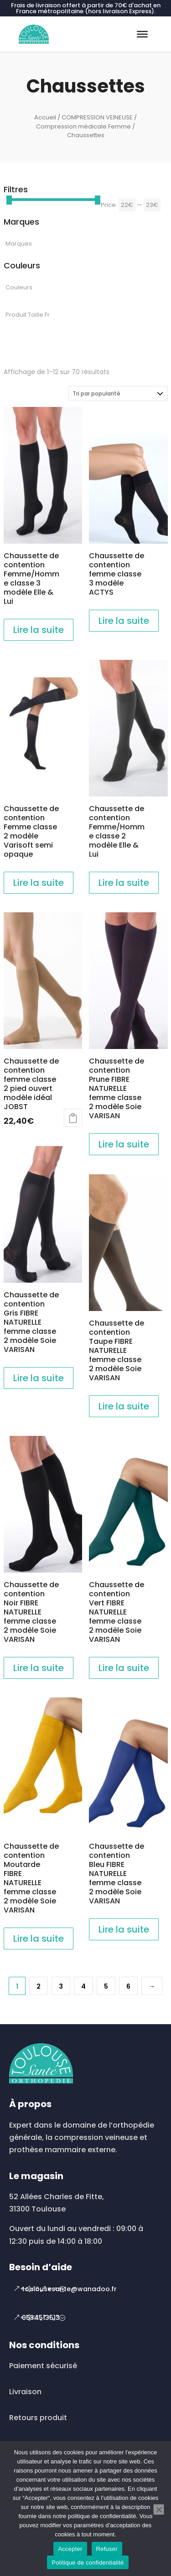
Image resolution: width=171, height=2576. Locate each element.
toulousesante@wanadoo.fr (69, 2288)
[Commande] (118, 393)
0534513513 (41, 2317)
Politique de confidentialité (88, 2562)
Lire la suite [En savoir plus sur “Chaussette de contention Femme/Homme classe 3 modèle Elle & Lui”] (38, 629)
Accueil (45, 117)
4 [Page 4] (83, 1986)
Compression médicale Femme (83, 126)
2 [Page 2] (38, 1986)
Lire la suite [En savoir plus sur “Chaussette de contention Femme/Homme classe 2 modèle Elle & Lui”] (123, 882)
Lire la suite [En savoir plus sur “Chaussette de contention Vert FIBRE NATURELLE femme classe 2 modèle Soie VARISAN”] (123, 1667)
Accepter (70, 2548)
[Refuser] (158, 2509)
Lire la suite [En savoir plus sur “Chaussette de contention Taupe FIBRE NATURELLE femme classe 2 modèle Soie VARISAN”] (123, 1406)
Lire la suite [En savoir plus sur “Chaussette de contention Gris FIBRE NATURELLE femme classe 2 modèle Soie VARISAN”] (38, 1378)
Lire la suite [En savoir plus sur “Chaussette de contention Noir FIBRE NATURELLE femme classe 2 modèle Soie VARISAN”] (38, 1667)
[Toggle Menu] (142, 34)
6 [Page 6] (128, 1986)
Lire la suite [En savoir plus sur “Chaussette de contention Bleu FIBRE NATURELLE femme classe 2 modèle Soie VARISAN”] (123, 1929)
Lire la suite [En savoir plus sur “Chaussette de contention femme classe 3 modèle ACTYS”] (123, 620)
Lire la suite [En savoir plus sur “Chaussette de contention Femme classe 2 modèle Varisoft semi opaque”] (38, 882)
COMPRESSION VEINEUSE (97, 117)
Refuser (107, 2548)
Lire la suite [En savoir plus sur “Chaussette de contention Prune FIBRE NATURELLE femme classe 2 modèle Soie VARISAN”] (123, 1144)
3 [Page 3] (61, 1986)
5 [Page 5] (106, 1986)
